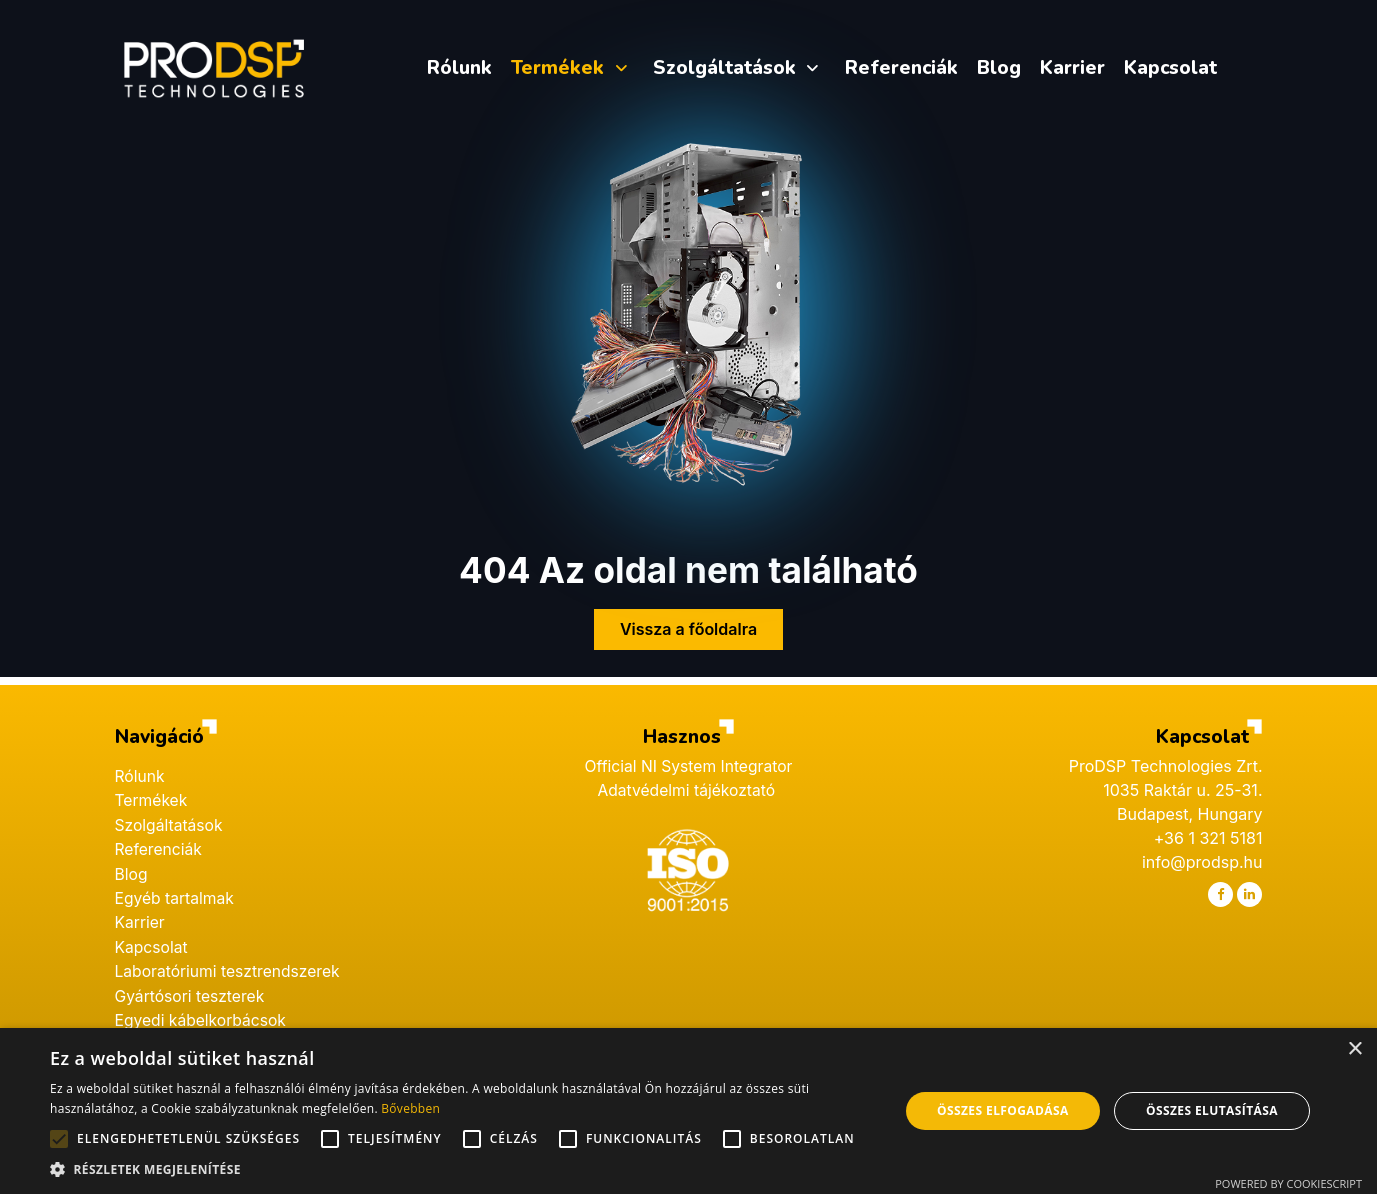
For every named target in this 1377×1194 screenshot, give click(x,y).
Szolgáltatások (170, 819)
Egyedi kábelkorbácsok (203, 1011)
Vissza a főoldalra (688, 624)
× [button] (1354, 1049)
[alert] (688, 1111)
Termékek (152, 795)
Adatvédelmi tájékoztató (688, 785)
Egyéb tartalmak (176, 891)
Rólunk (140, 771)
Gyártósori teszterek (191, 987)
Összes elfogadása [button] (1003, 1110)
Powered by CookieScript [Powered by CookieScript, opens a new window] (1288, 1183)
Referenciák (160, 843)
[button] (462, 1169)
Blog (132, 867)
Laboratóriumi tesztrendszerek (230, 963)
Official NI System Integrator (688, 761)
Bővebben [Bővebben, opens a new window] (410, 1108)
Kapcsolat (152, 939)
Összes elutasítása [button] (1212, 1110)
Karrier (140, 915)
